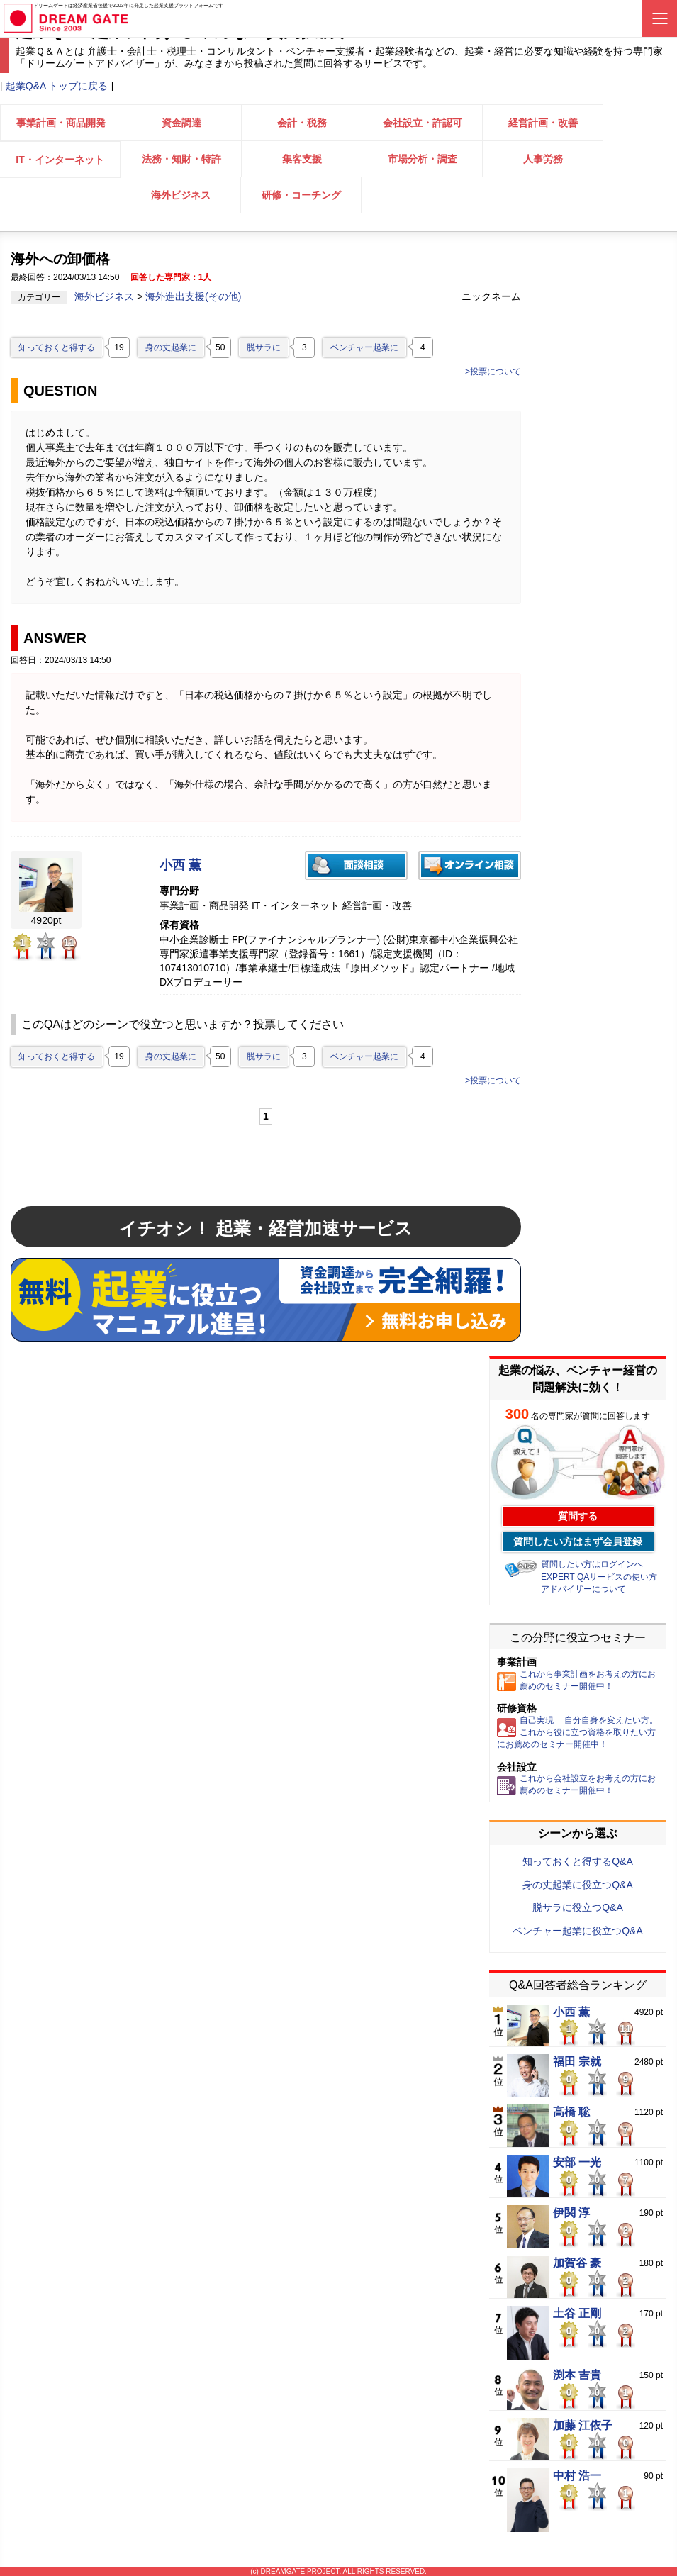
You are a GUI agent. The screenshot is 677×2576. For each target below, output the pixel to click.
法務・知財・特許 (181, 159)
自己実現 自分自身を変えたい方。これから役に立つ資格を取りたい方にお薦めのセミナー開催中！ (577, 1732)
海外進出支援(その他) (193, 296)
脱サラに (264, 347)
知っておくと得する (56, 347)
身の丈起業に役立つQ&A (577, 1884)
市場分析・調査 (422, 159)
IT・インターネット (59, 159)
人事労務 (543, 159)
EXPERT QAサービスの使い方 (599, 1577)
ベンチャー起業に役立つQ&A (578, 1930)
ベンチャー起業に (364, 347)
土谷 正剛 (577, 2313)
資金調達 (181, 122)
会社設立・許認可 (422, 122)
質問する (578, 1516)
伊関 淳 (571, 2213)
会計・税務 (302, 122)
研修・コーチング (301, 195)
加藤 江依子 (582, 2425)
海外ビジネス (181, 195)
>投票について (493, 372)
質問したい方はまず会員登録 (577, 1541)
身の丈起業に (170, 347)
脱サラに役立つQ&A (577, 1907)
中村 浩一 (577, 2476)
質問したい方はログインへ (592, 1564)
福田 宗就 (577, 2062)
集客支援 (302, 159)
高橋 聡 (571, 2112)
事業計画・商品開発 (61, 122)
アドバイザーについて (583, 1589)
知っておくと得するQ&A (577, 1861)
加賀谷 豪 (577, 2263)
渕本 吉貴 (577, 2375)
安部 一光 (577, 2162)
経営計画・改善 (543, 122)
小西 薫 (180, 865)
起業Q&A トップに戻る (57, 85)
